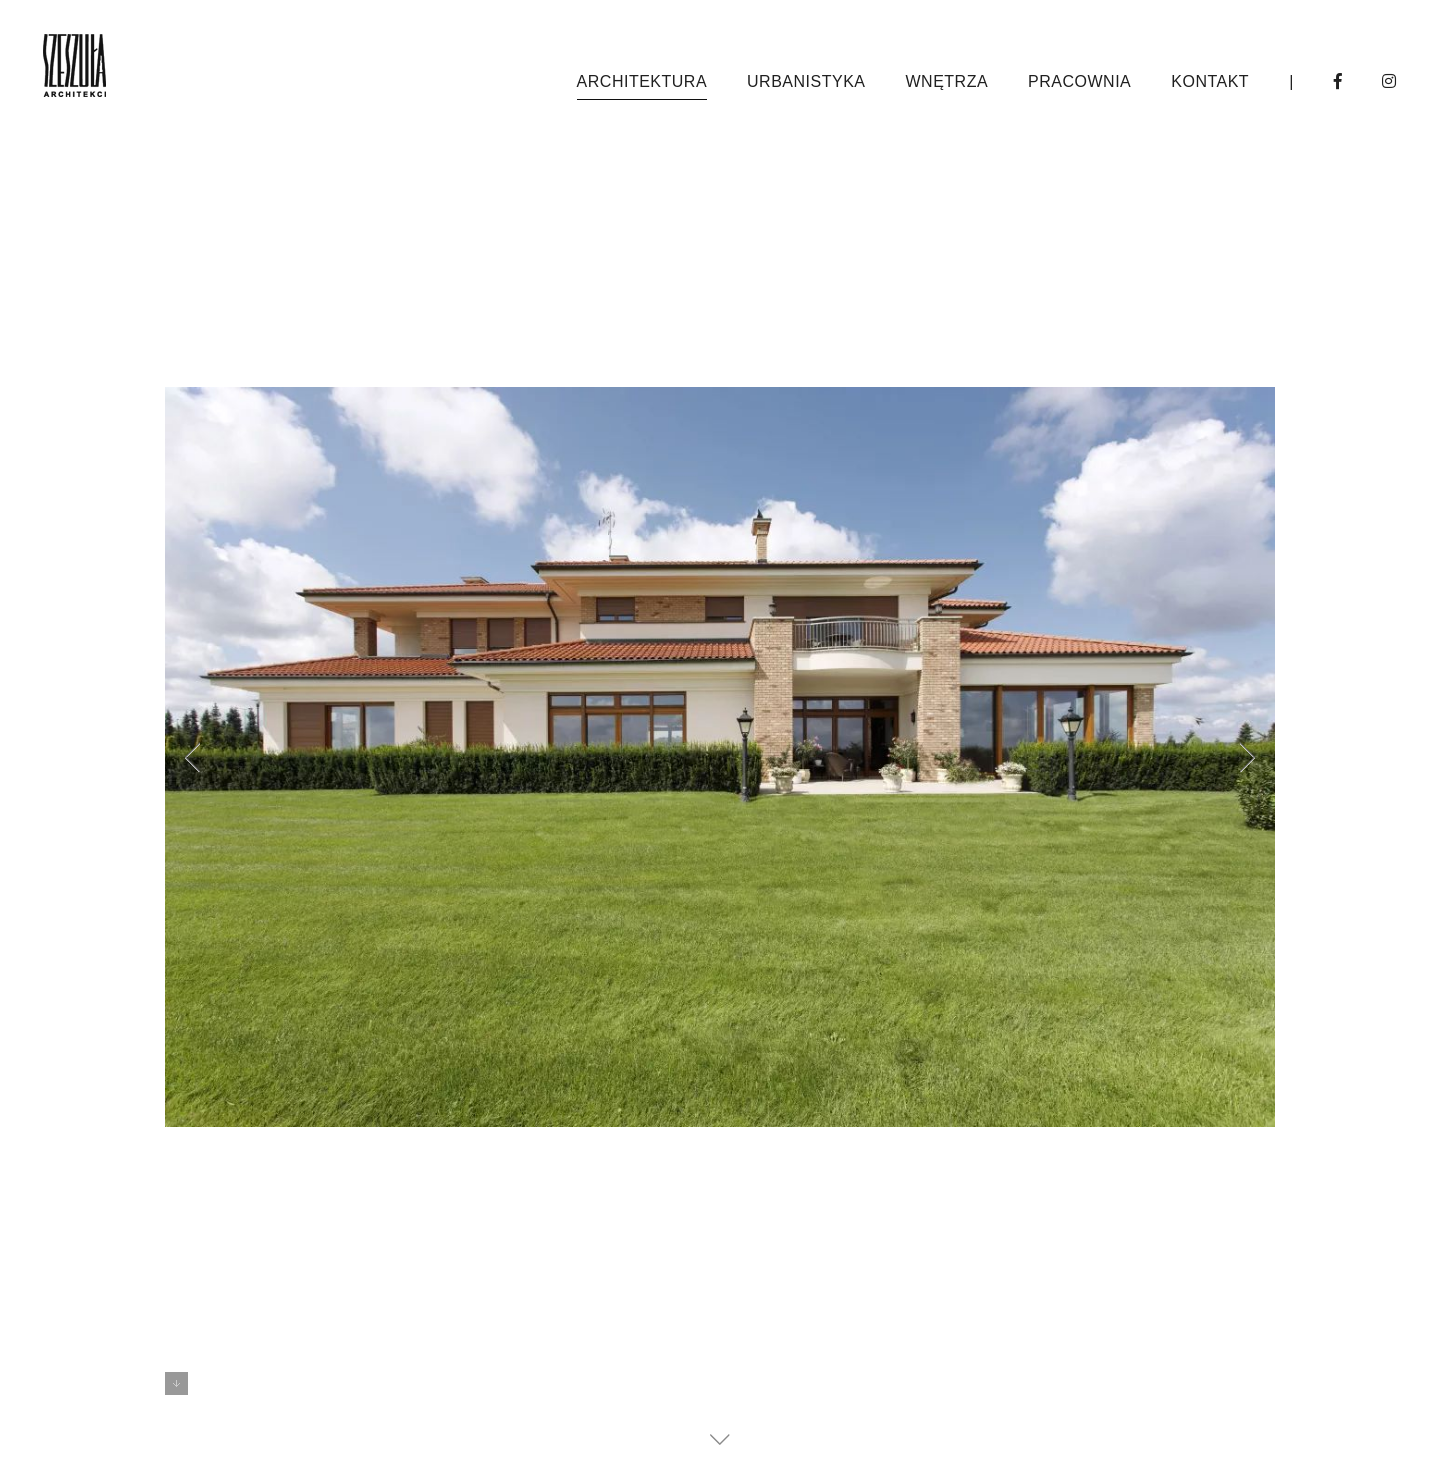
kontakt (1210, 81)
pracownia (1079, 81)
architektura (642, 81)
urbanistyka (806, 81)
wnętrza (946, 81)
